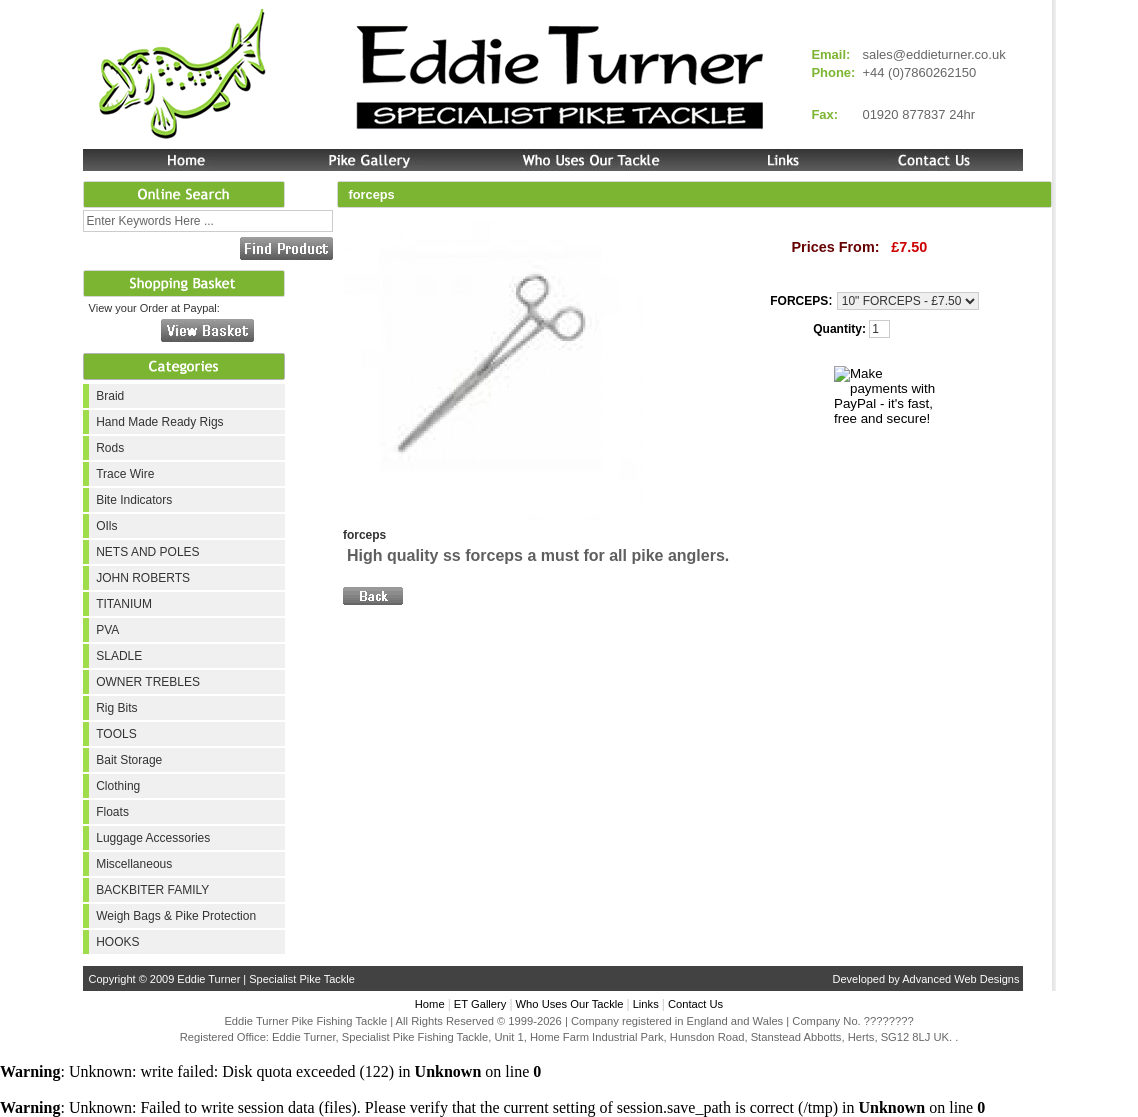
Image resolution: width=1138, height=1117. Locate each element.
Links (646, 1004)
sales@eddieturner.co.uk (933, 54)
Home (430, 1004)
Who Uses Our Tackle (570, 1004)
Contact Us (695, 1004)
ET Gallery (480, 1004)
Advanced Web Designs (960, 979)
